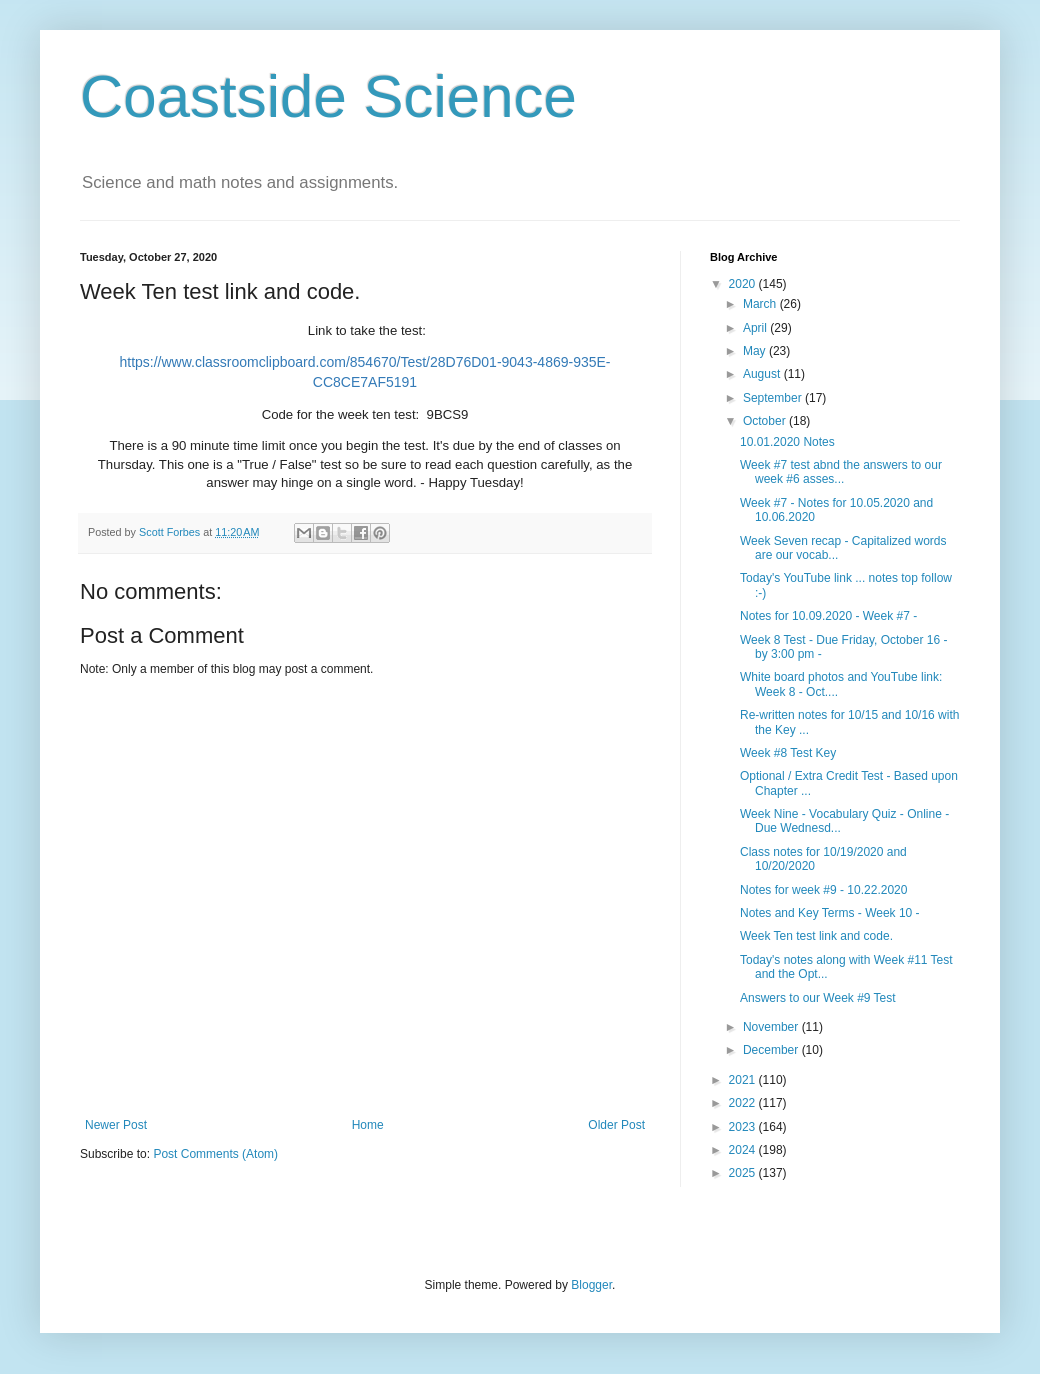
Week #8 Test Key (788, 753)
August (763, 374)
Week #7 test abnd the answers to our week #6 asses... (841, 472)
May (756, 351)
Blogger (591, 1285)
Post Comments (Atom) (215, 1154)
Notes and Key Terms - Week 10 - (830, 913)
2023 (744, 1127)
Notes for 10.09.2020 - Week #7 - (828, 616)
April (756, 328)
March (761, 304)
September (774, 398)
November (772, 1027)
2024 (744, 1150)
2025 (744, 1173)
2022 (744, 1103)
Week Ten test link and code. (816, 936)
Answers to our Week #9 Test (818, 998)
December (772, 1050)
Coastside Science (328, 96)
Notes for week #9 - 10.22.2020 (823, 890)
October (766, 421)
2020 (744, 284)
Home (368, 1125)
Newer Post (116, 1125)
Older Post (616, 1125)
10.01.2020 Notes (787, 442)
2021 (744, 1080)
